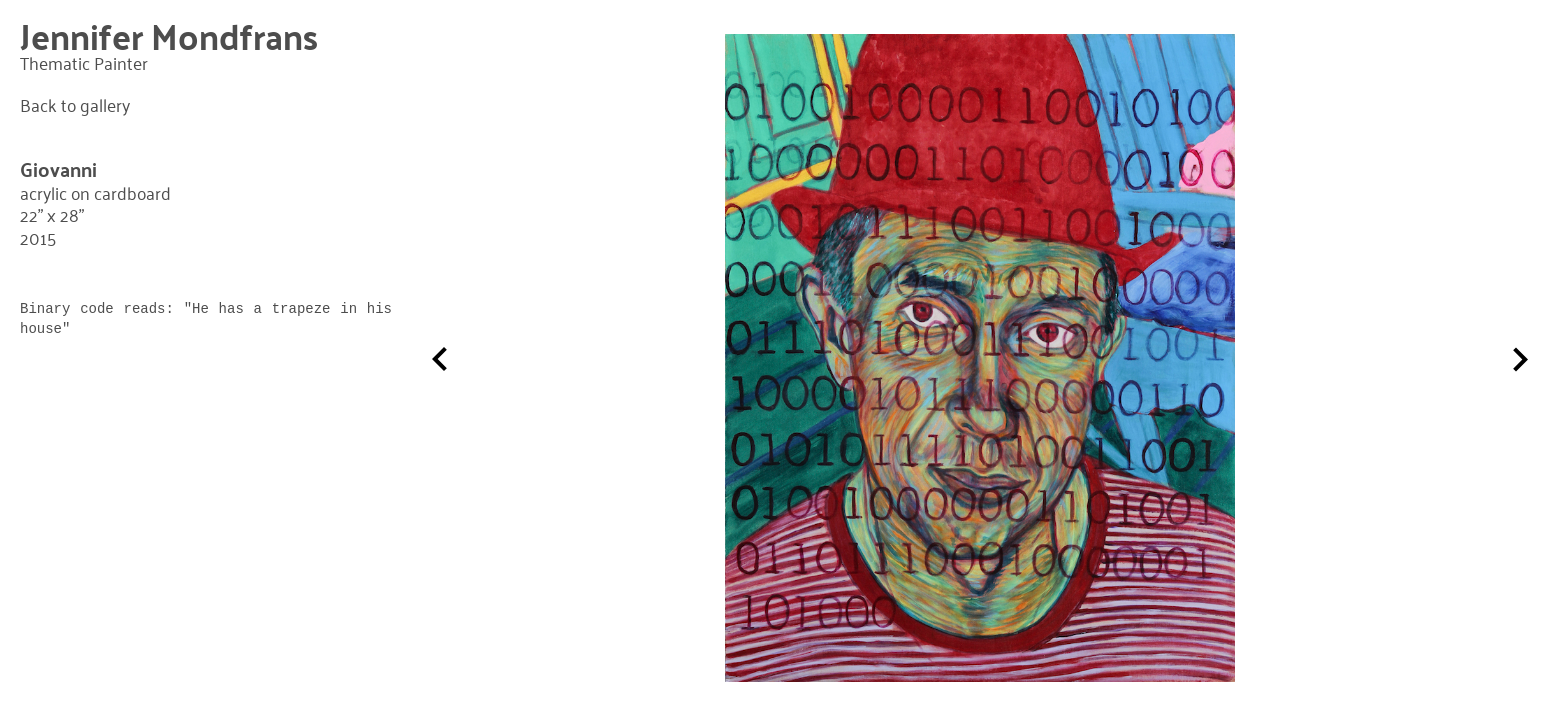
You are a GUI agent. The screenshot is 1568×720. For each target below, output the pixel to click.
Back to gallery (75, 105)
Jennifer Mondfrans (169, 35)
